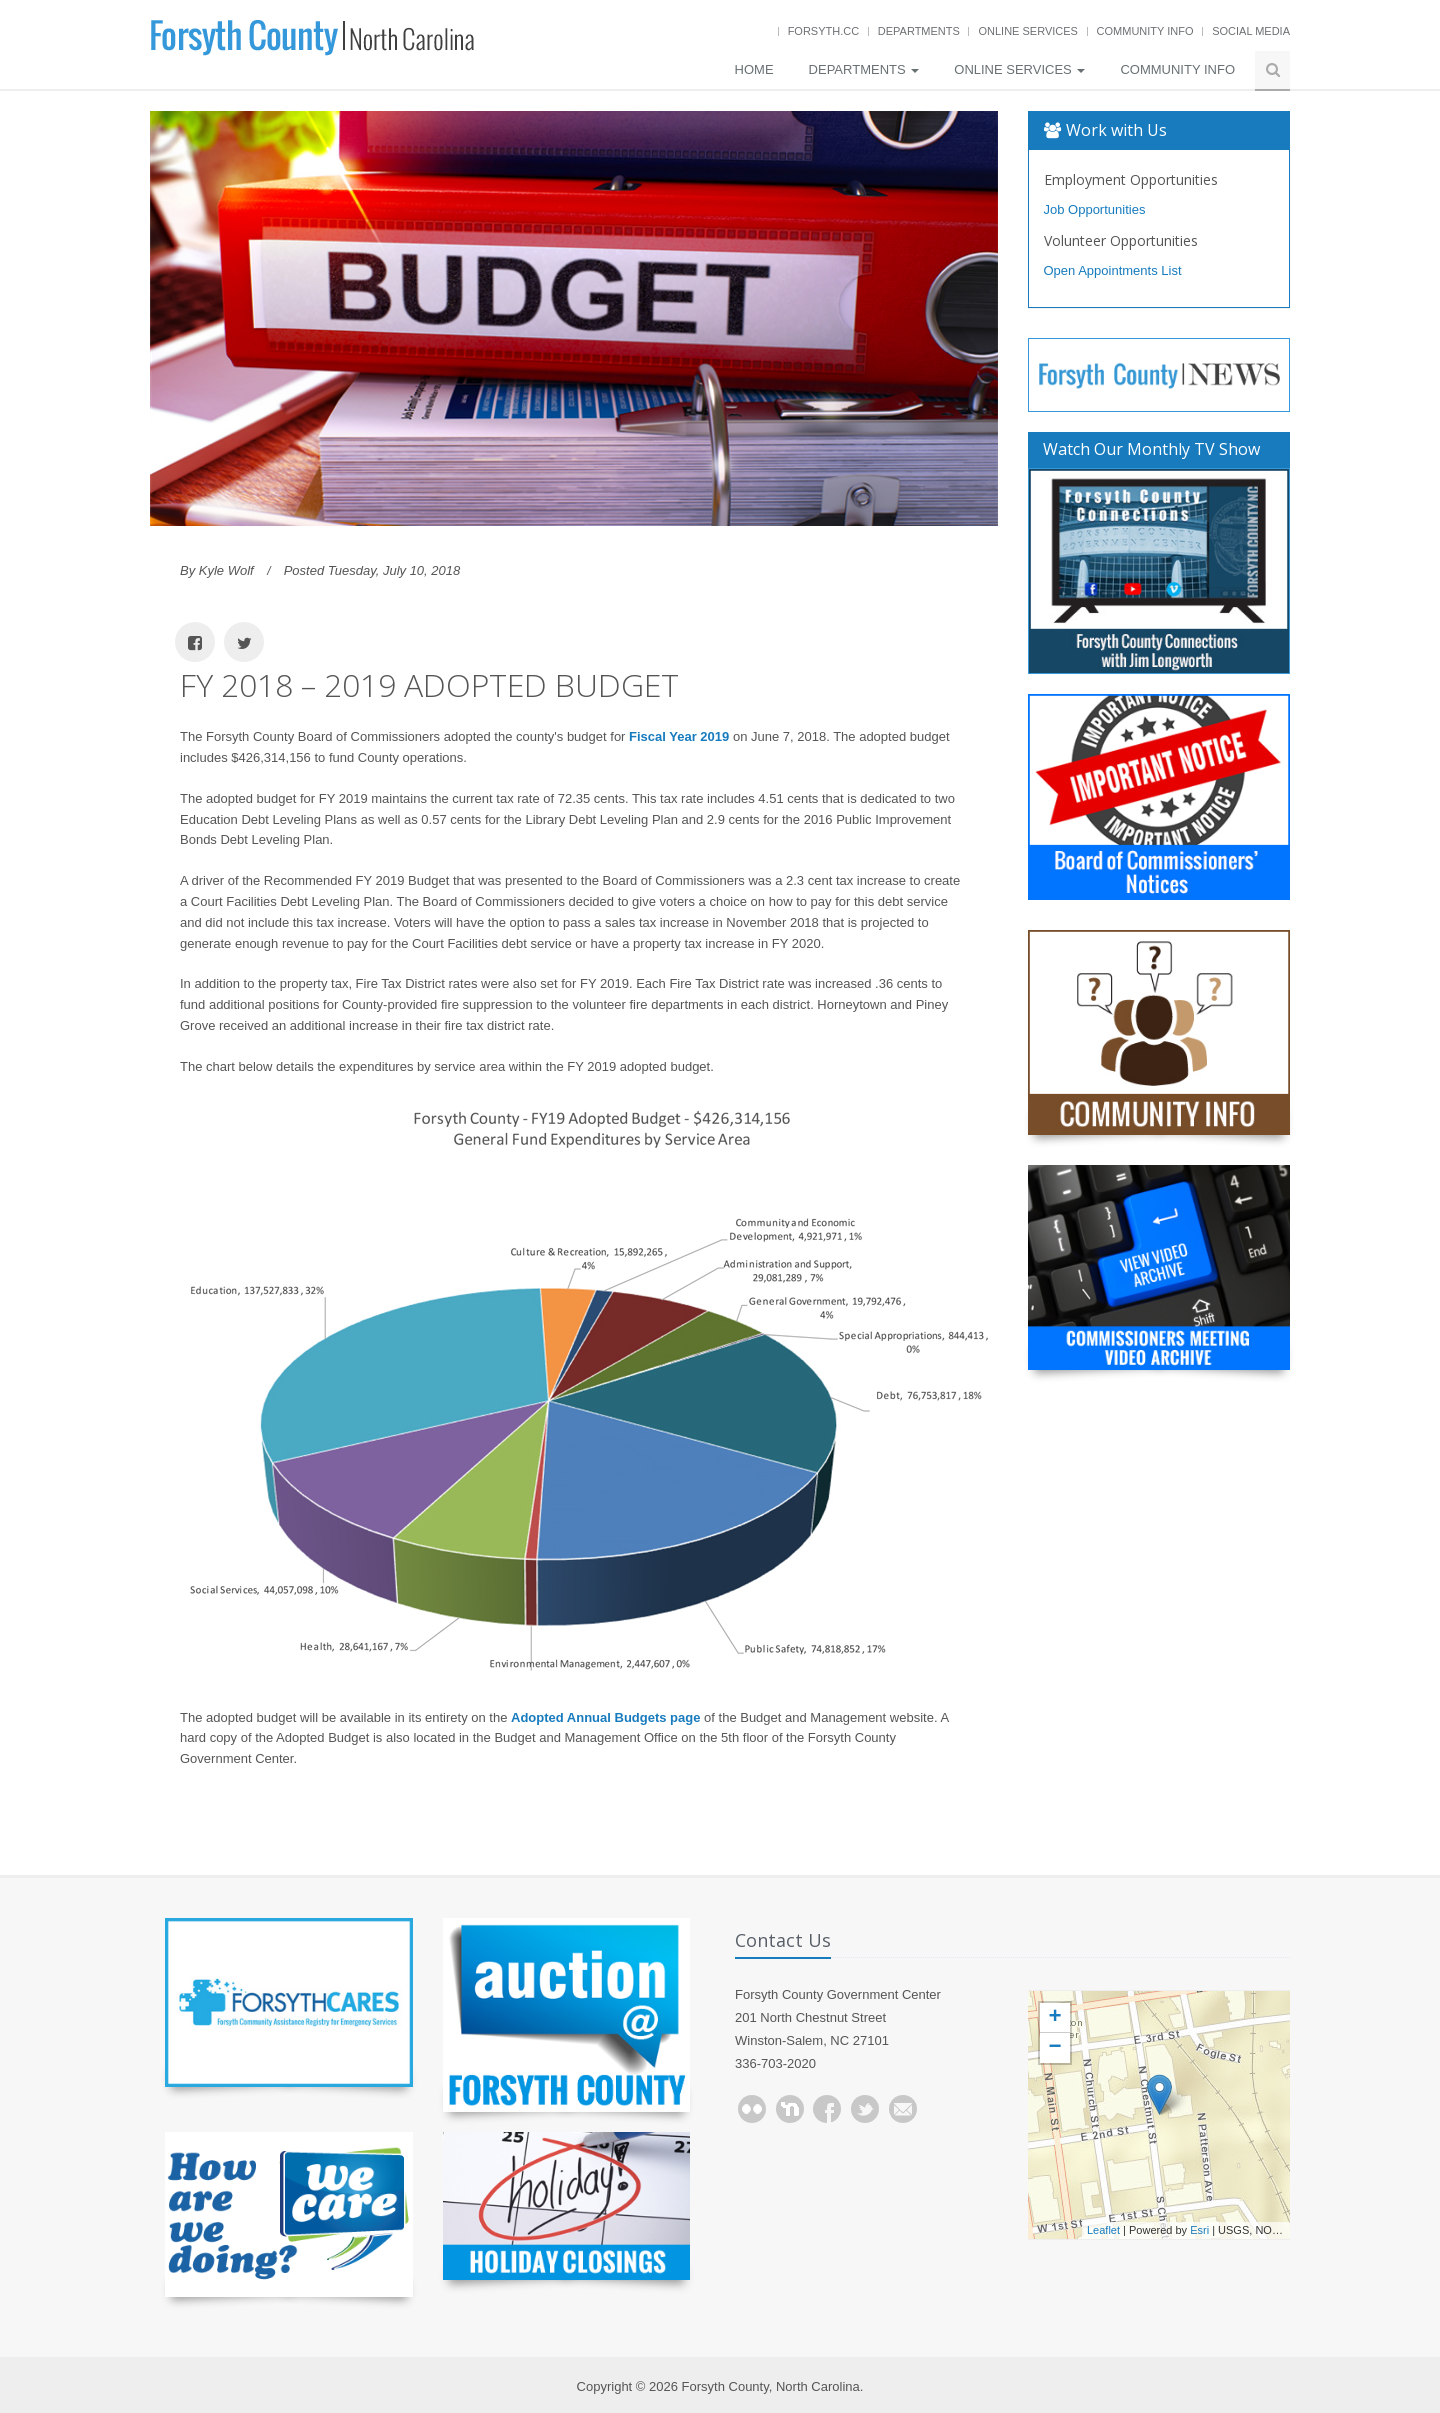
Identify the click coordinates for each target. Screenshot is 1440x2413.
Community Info (1145, 31)
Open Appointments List (1113, 270)
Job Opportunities (1095, 209)
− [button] (1054, 2048)
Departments (919, 31)
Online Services (1027, 31)
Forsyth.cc (824, 31)
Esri (1199, 2230)
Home (754, 69)
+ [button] (1054, 2018)
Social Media (1251, 31)
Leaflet (1103, 2230)
